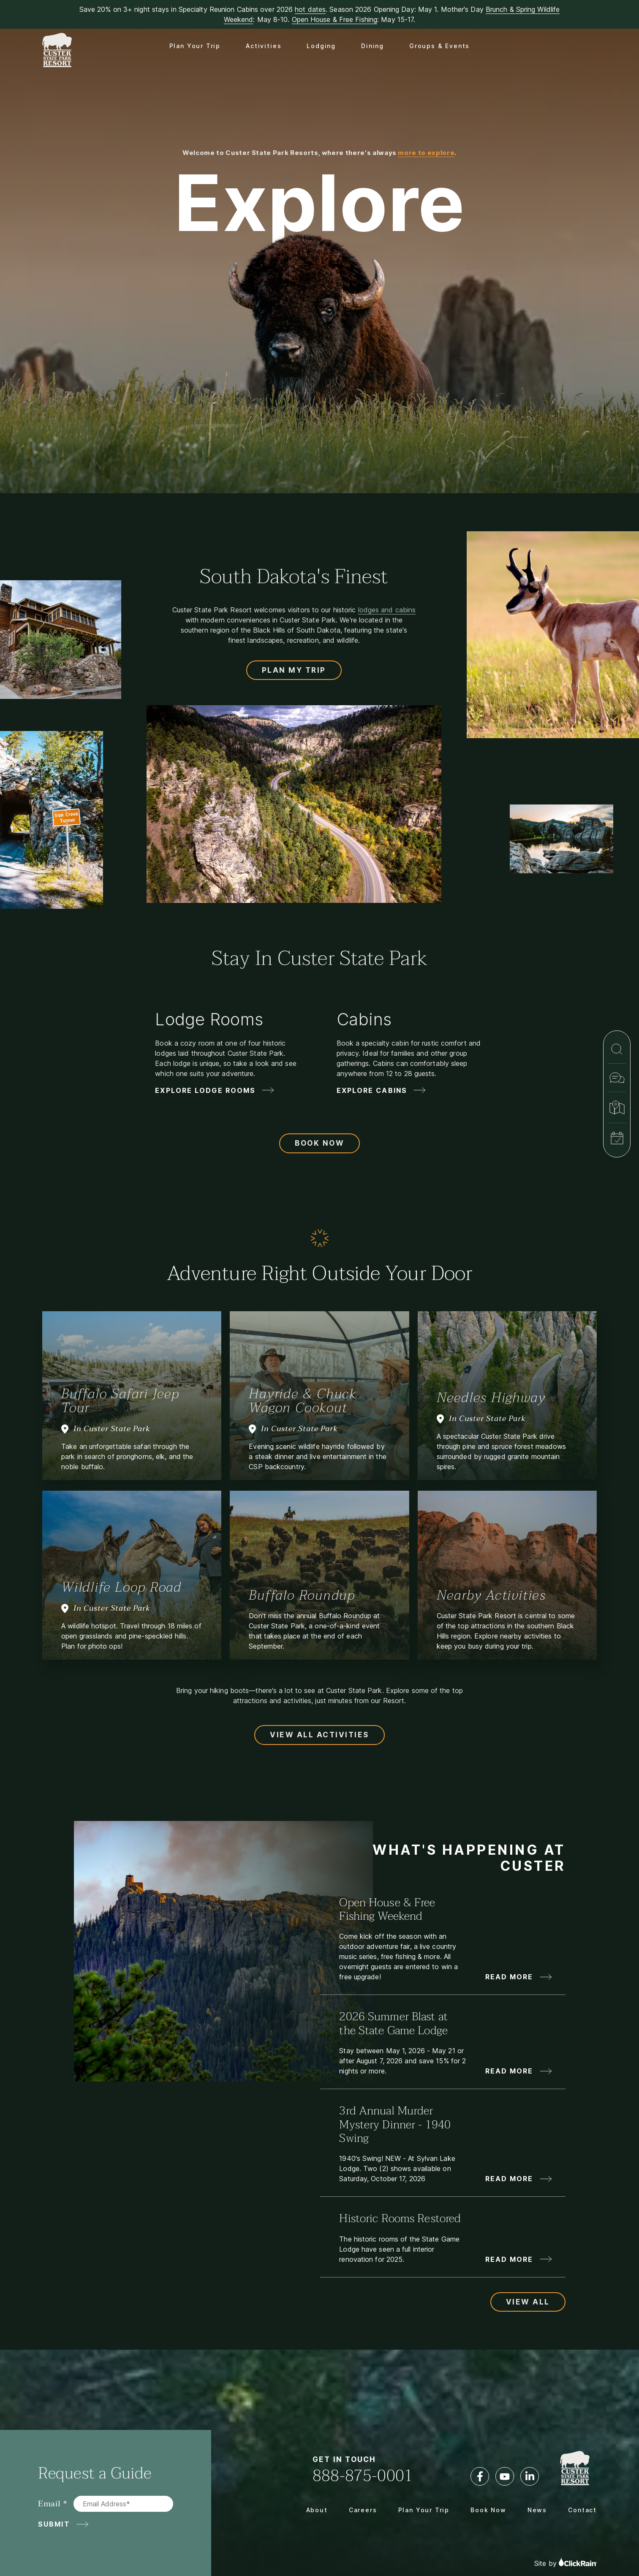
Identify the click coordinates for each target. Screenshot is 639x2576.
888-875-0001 (363, 2475)
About (317, 2510)
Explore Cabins (372, 1090)
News (537, 2510)
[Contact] (617, 1078)
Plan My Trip (294, 670)
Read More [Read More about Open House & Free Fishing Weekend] (509, 1977)
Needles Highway (491, 1397)
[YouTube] (504, 2476)
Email (49, 2504)
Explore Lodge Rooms (205, 1090)
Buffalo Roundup (302, 1595)
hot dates (310, 9)
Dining (372, 45)
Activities (263, 45)
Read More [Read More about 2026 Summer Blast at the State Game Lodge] (509, 2071)
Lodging (321, 45)
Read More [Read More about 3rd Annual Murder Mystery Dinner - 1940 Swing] (509, 2178)
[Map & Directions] (617, 1107)
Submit (54, 2524)
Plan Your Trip (194, 45)
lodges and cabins (387, 610)
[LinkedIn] (529, 2476)
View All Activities (319, 1735)
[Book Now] (617, 1138)
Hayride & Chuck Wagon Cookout (303, 1400)
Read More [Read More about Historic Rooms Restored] (509, 2259)
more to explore (426, 153)
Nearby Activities (491, 1595)
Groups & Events (439, 45)
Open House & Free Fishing (335, 19)
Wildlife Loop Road (121, 1587)
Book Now (319, 1143)
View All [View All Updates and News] (528, 2302)
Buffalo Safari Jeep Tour (120, 1400)
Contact (582, 2510)
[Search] (617, 1049)
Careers (363, 2510)
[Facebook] (479, 2476)
